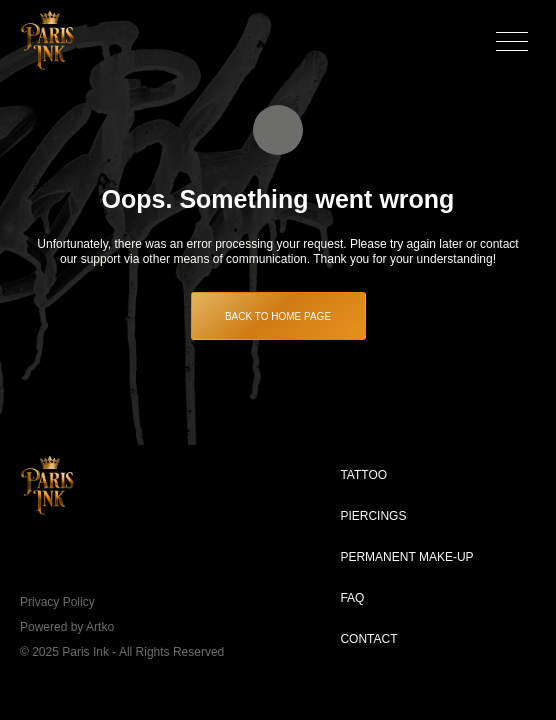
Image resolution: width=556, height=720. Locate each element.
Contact (368, 639)
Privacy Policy (57, 602)
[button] (512, 40)
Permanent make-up (406, 557)
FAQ (352, 598)
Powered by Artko (67, 627)
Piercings (373, 516)
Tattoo (363, 475)
